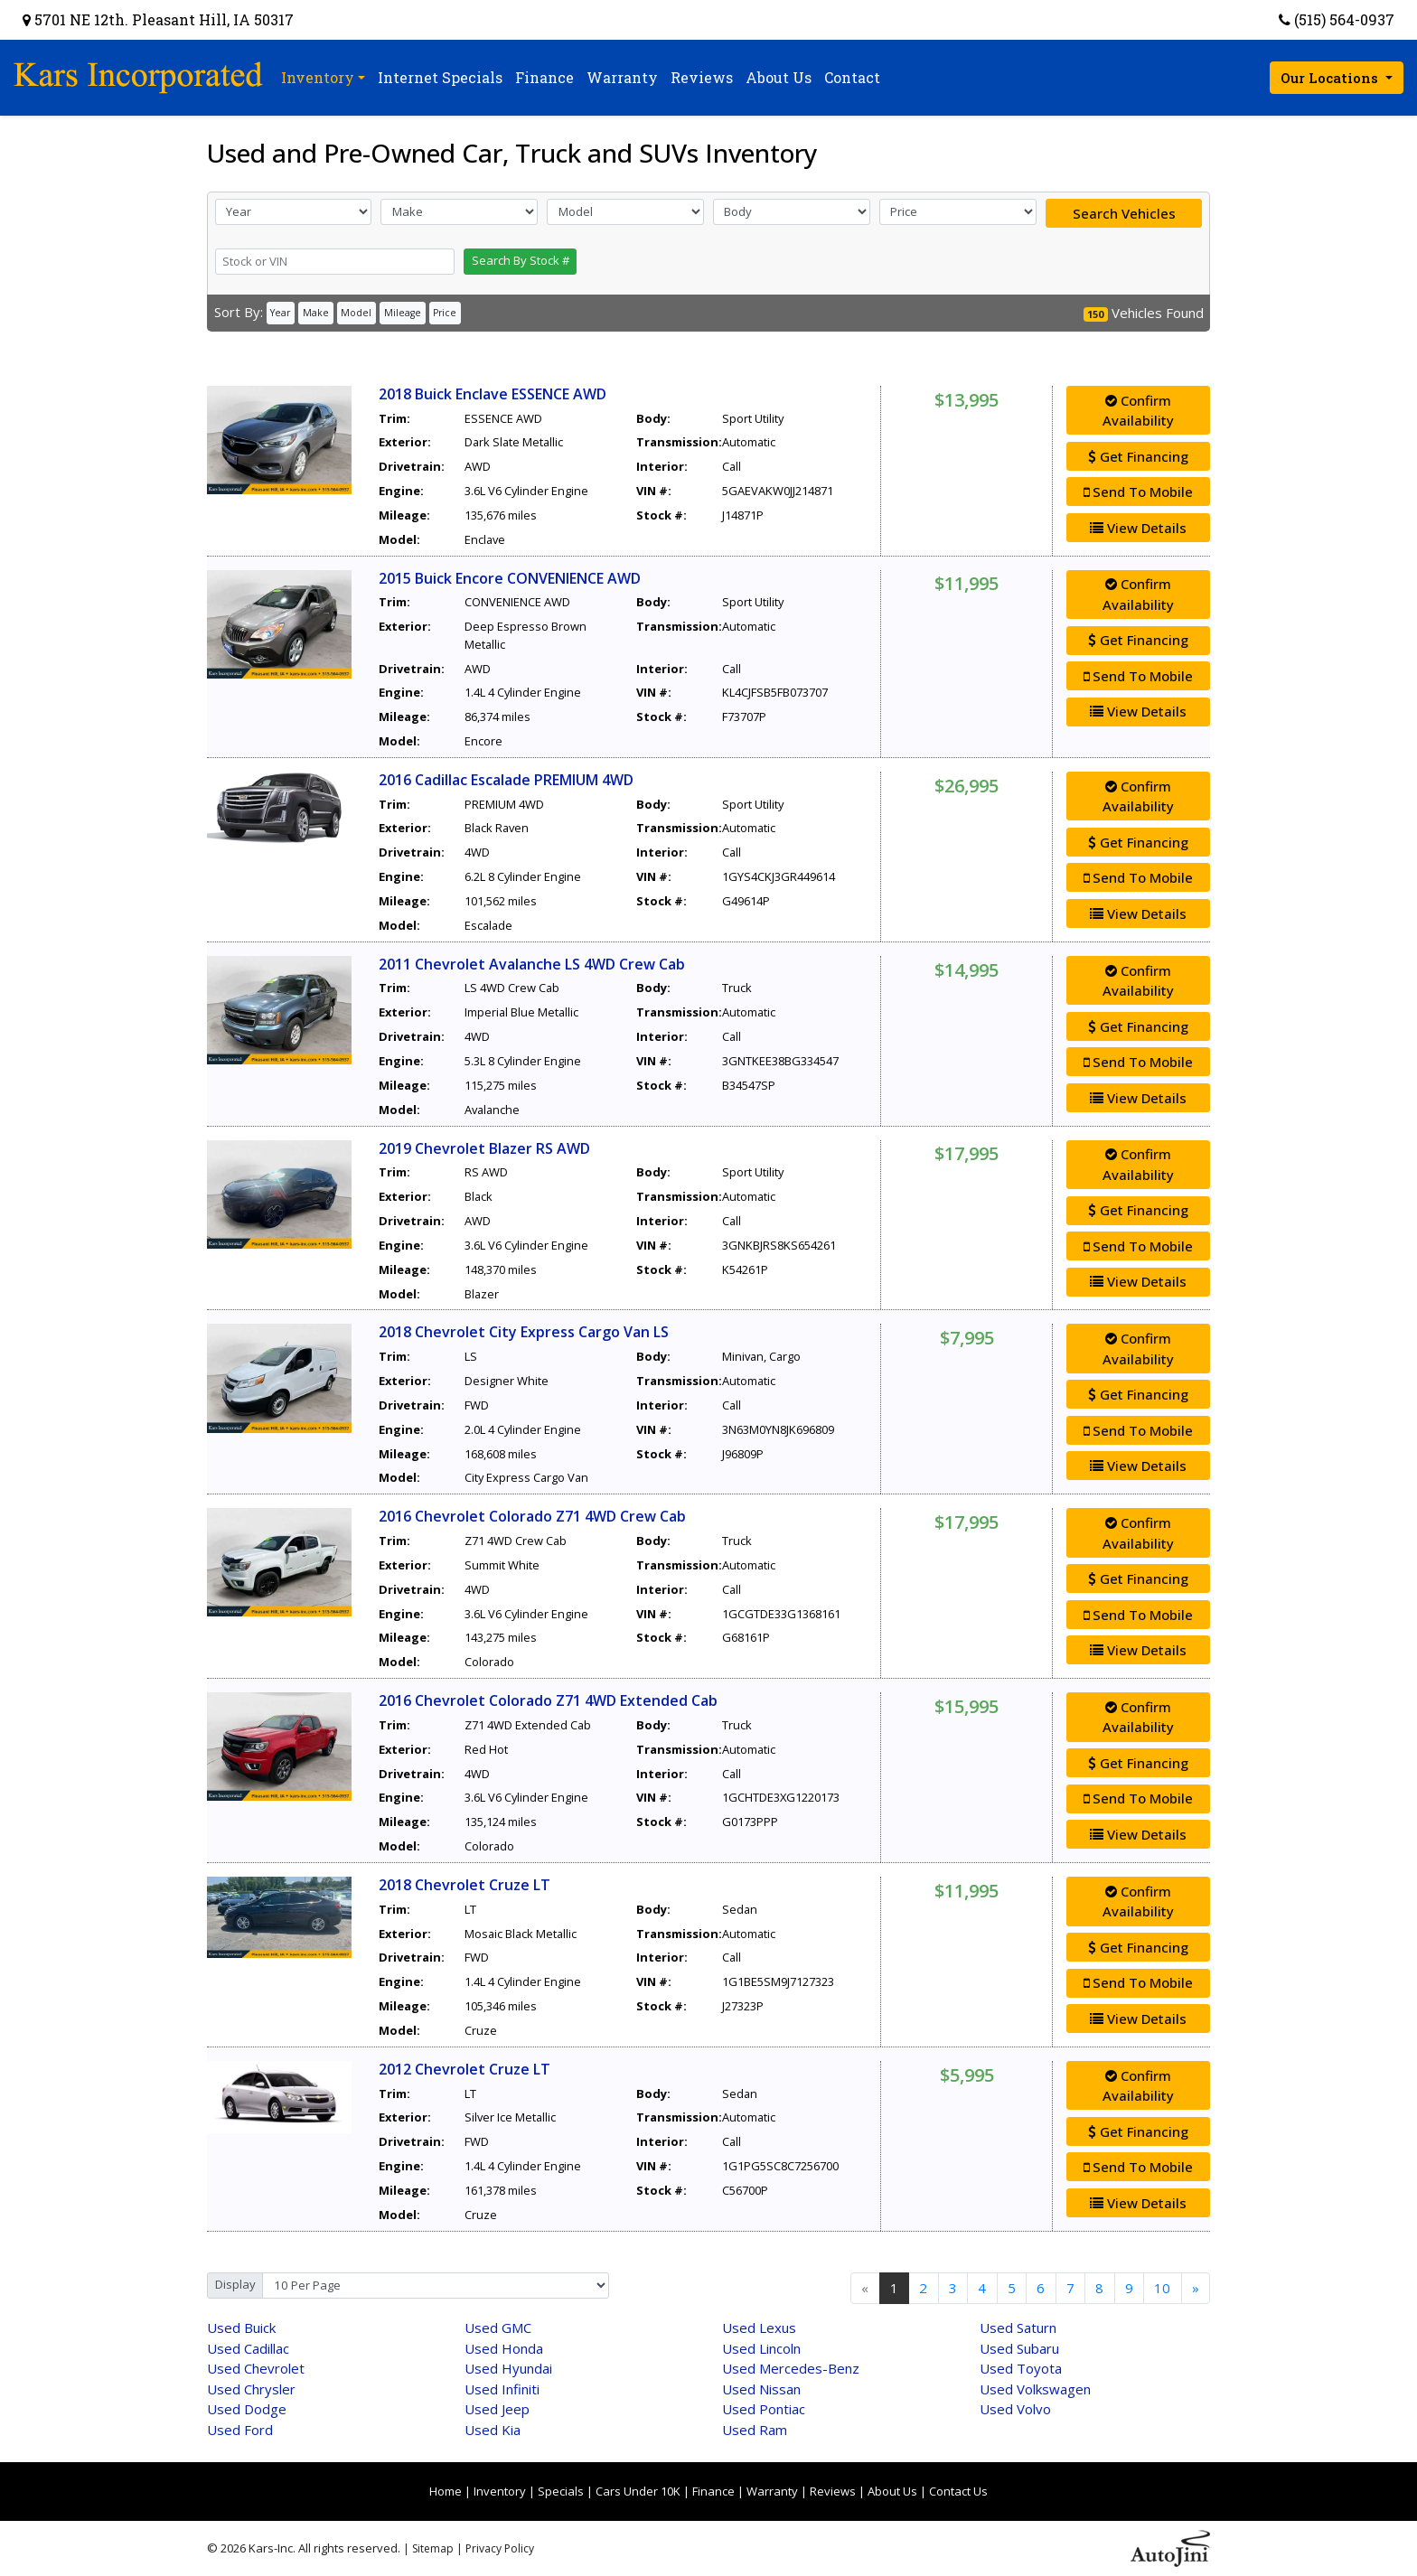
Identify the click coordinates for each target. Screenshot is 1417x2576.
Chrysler (251, 2389)
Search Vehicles (1124, 213)
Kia (493, 2430)
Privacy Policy (499, 2548)
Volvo (1015, 2409)
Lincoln (761, 2348)
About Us (892, 2491)
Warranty (772, 2491)
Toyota (1021, 2368)
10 (1162, 2288)
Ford (240, 2430)
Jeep (497, 2409)
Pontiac (763, 2409)
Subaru (1019, 2348)
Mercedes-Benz (790, 2368)
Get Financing (1138, 456)
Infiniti (502, 2389)
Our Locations (1331, 78)
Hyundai (508, 2368)
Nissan (761, 2389)
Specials (561, 2491)
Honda (504, 2348)
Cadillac (248, 2348)
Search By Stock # (520, 260)
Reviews (833, 2491)
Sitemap (433, 2548)
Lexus (759, 2327)
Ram (754, 2430)
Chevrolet (256, 2368)
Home (445, 2491)
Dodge (246, 2409)
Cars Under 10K (638, 2491)
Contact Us (958, 2491)
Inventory (500, 2491)
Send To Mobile (1138, 491)
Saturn (1018, 2327)
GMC (498, 2327)
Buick (241, 2327)
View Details (1138, 528)
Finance (713, 2491)
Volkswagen (1035, 2389)
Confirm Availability (1138, 410)
